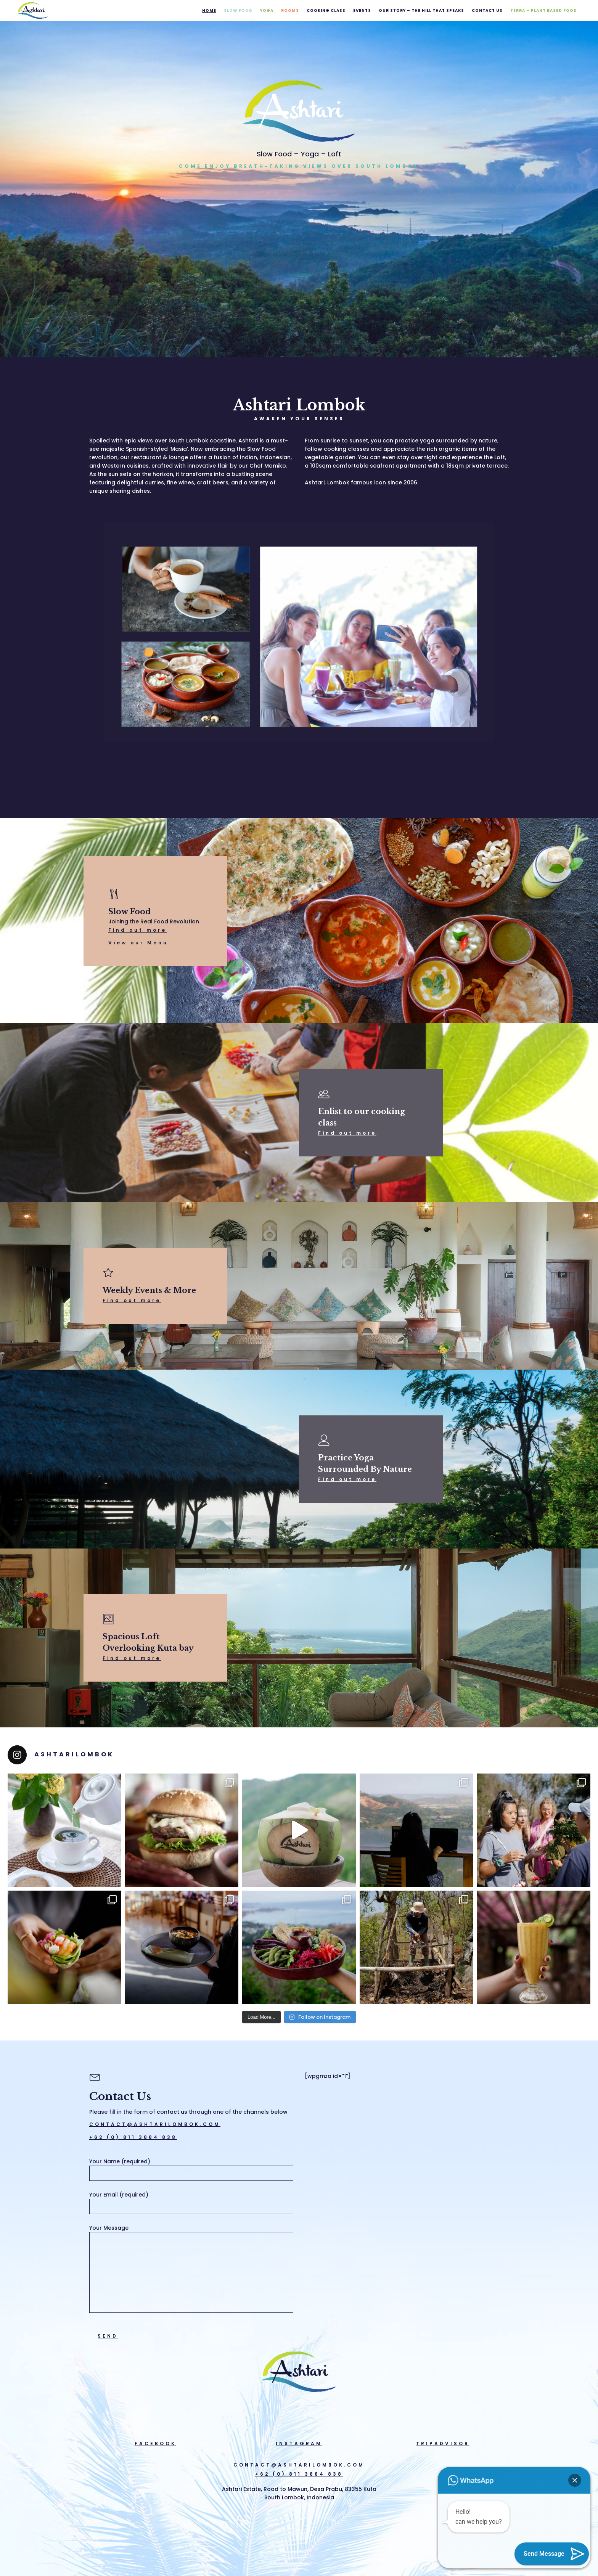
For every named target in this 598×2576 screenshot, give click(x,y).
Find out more (137, 930)
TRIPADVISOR (442, 2443)
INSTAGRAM (299, 2443)
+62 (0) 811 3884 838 (133, 2137)
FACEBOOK (155, 2443)
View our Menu (138, 942)
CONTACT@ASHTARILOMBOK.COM (154, 2124)
